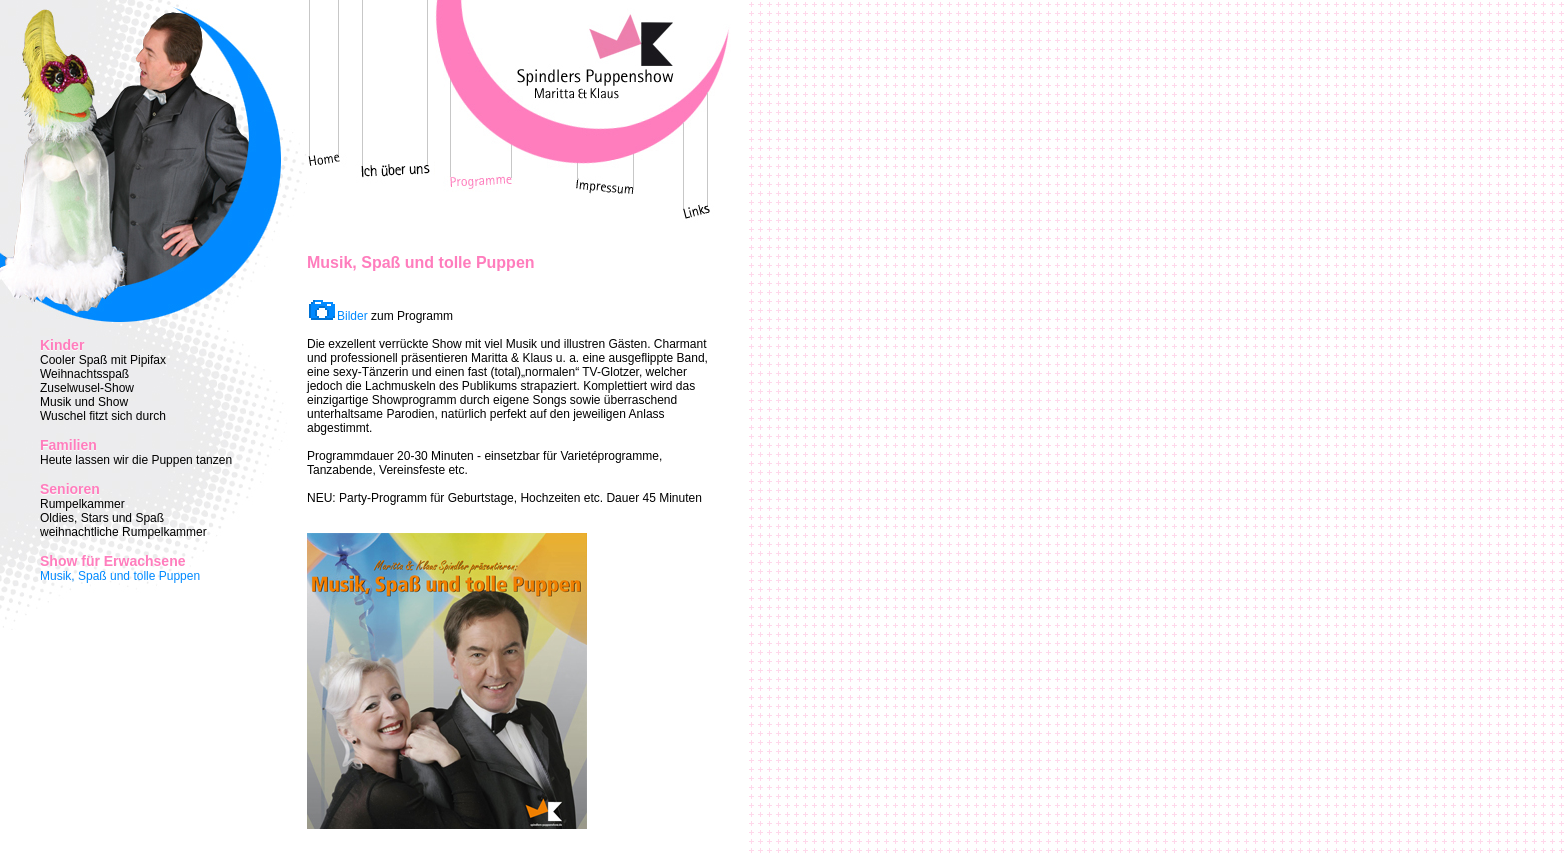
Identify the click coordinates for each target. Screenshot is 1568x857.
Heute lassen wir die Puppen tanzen (136, 460)
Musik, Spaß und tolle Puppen (120, 576)
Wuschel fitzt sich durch (103, 416)
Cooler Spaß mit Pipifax (103, 360)
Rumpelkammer (82, 504)
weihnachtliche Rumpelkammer (123, 532)
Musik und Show (84, 402)
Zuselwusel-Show (87, 388)
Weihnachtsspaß (84, 374)
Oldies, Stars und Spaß (102, 518)
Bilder (352, 316)
